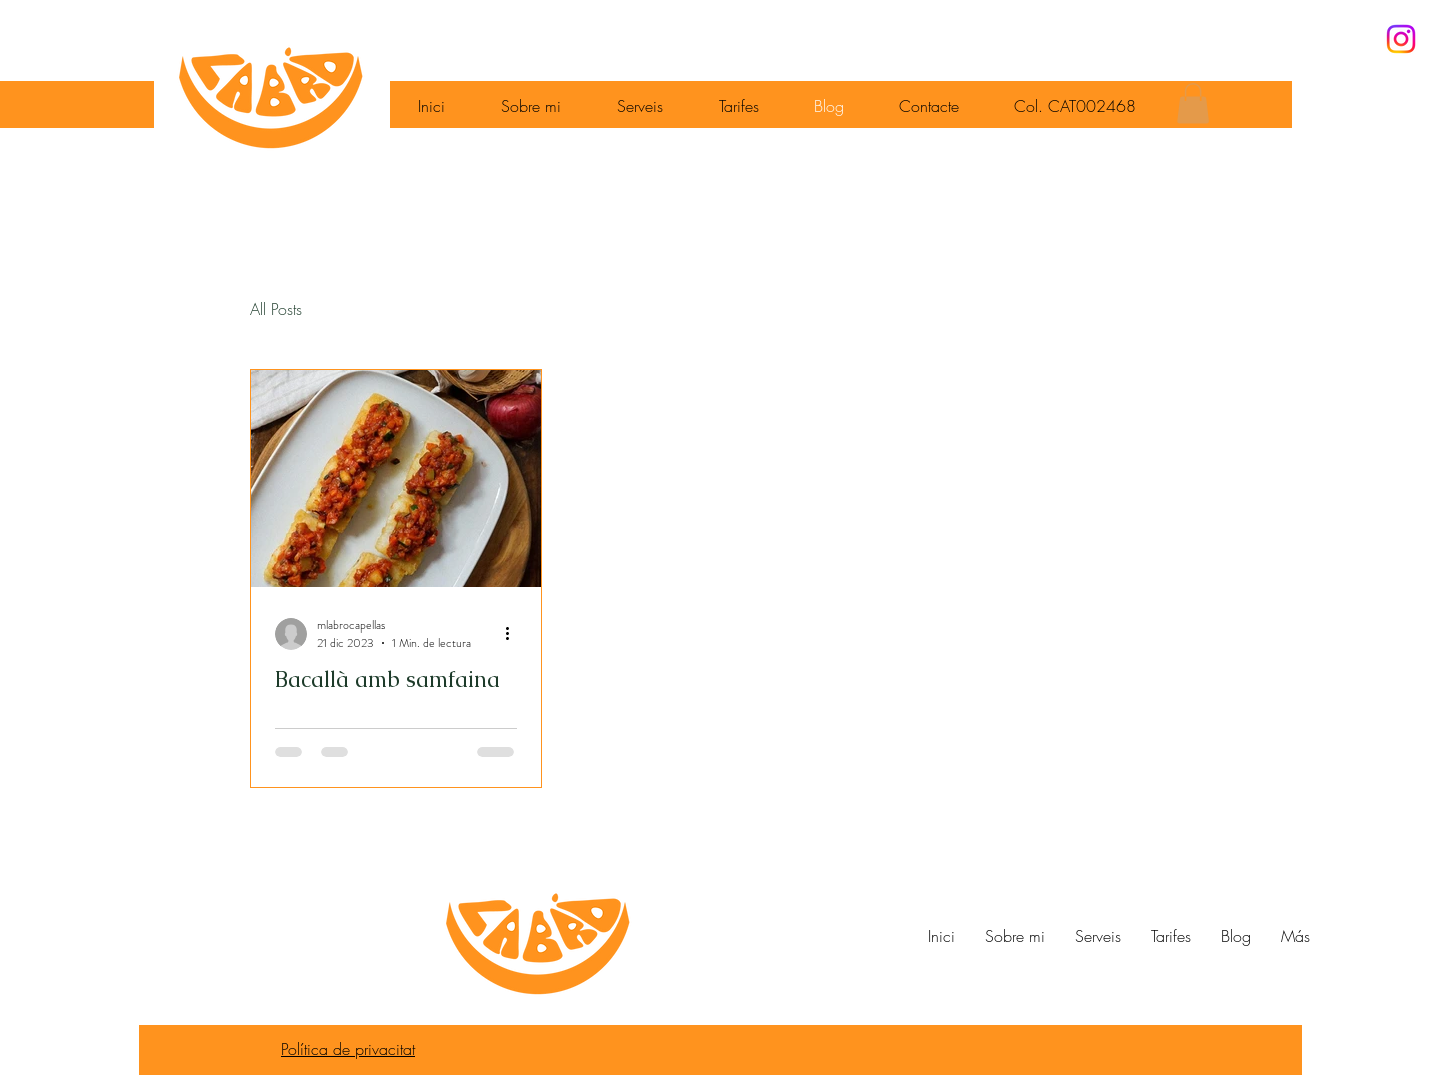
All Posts (276, 309)
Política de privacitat (348, 1049)
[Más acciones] (514, 634)
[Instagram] (1401, 39)
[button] (1193, 103)
